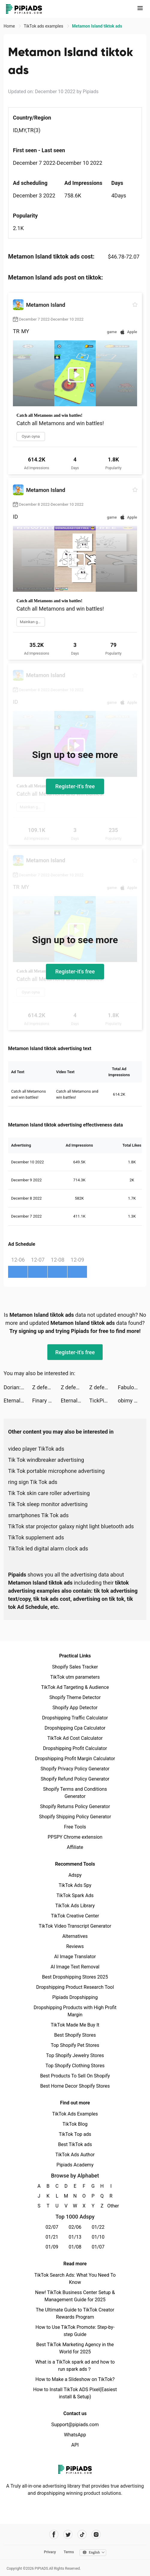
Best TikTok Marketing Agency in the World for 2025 (75, 2348)
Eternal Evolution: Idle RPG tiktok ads (18, 1400)
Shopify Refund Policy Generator (75, 1779)
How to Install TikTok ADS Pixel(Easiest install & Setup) (75, 2393)
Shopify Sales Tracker (75, 1667)
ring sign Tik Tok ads (32, 1482)
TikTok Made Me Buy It (75, 2025)
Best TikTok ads (75, 2144)
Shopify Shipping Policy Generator (75, 1816)
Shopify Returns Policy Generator (75, 1806)
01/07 (98, 2247)
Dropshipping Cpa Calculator (75, 1728)
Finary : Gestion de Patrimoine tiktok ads (46, 1400)
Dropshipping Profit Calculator (75, 1748)
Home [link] (10, 26)
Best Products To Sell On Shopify (75, 2076)
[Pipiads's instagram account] (96, 2534)
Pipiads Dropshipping (75, 1997)
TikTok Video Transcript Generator (75, 1926)
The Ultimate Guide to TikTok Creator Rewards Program (75, 2313)
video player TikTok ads (36, 1449)
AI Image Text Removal (75, 1967)
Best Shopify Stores (75, 2035)
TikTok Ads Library (75, 1905)
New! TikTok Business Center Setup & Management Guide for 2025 (75, 2296)
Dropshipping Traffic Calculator (75, 1718)
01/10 (98, 2237)
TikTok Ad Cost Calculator (75, 1738)
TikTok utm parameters (75, 1677)
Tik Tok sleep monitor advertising (48, 1504)
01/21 (52, 2237)
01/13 (75, 2237)
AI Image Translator (75, 1956)
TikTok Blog (75, 2124)
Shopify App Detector (75, 1707)
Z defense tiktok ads (46, 1387)
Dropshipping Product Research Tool (75, 1987)
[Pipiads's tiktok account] (82, 2534)
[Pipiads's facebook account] (53, 2534)
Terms (69, 2552)
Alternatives (75, 1936)
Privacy (50, 2552)
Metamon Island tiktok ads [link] (97, 26)
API (75, 2445)
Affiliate (75, 1847)
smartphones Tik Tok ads (38, 1515)
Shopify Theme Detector (74, 1697)
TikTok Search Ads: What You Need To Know (75, 2278)
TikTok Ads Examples (75, 2114)
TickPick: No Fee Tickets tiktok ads (103, 1400)
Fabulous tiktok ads (132, 1387)
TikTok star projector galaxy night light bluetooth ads (71, 1526)
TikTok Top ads (75, 2134)
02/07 (52, 2227)
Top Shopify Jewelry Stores (75, 2055)
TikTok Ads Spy (74, 1885)
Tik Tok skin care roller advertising (49, 1493)
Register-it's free (75, 786)
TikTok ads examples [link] (44, 26)
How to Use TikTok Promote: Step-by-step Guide (75, 2330)
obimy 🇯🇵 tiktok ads (132, 1400)
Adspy (75, 1875)
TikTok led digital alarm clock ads (48, 1548)
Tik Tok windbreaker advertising (46, 1460)
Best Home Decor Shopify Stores (75, 2086)
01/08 (75, 2247)
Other (111, 2206)
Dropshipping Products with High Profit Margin (75, 2011)
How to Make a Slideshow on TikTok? (75, 2379)
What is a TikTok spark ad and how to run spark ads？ (75, 2365)
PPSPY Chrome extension (75, 1837)
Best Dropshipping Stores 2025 (75, 1977)
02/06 (75, 2227)
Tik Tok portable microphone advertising (56, 1471)
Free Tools (75, 1827)
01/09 (52, 2247)
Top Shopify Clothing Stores (74, 2065)
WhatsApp (75, 2435)
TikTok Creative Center (75, 1916)
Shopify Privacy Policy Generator (75, 1769)
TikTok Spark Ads (75, 1895)
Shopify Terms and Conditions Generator (75, 1792)
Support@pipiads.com (75, 2424)
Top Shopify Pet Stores (75, 2045)
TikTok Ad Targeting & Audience (75, 1687)
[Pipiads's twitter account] (68, 2534)
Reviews (75, 1946)
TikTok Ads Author (75, 2154)
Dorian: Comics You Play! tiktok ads (18, 1387)
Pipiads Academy (74, 2165)
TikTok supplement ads (36, 1537)
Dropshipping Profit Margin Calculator (75, 1758)
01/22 (98, 2227)
